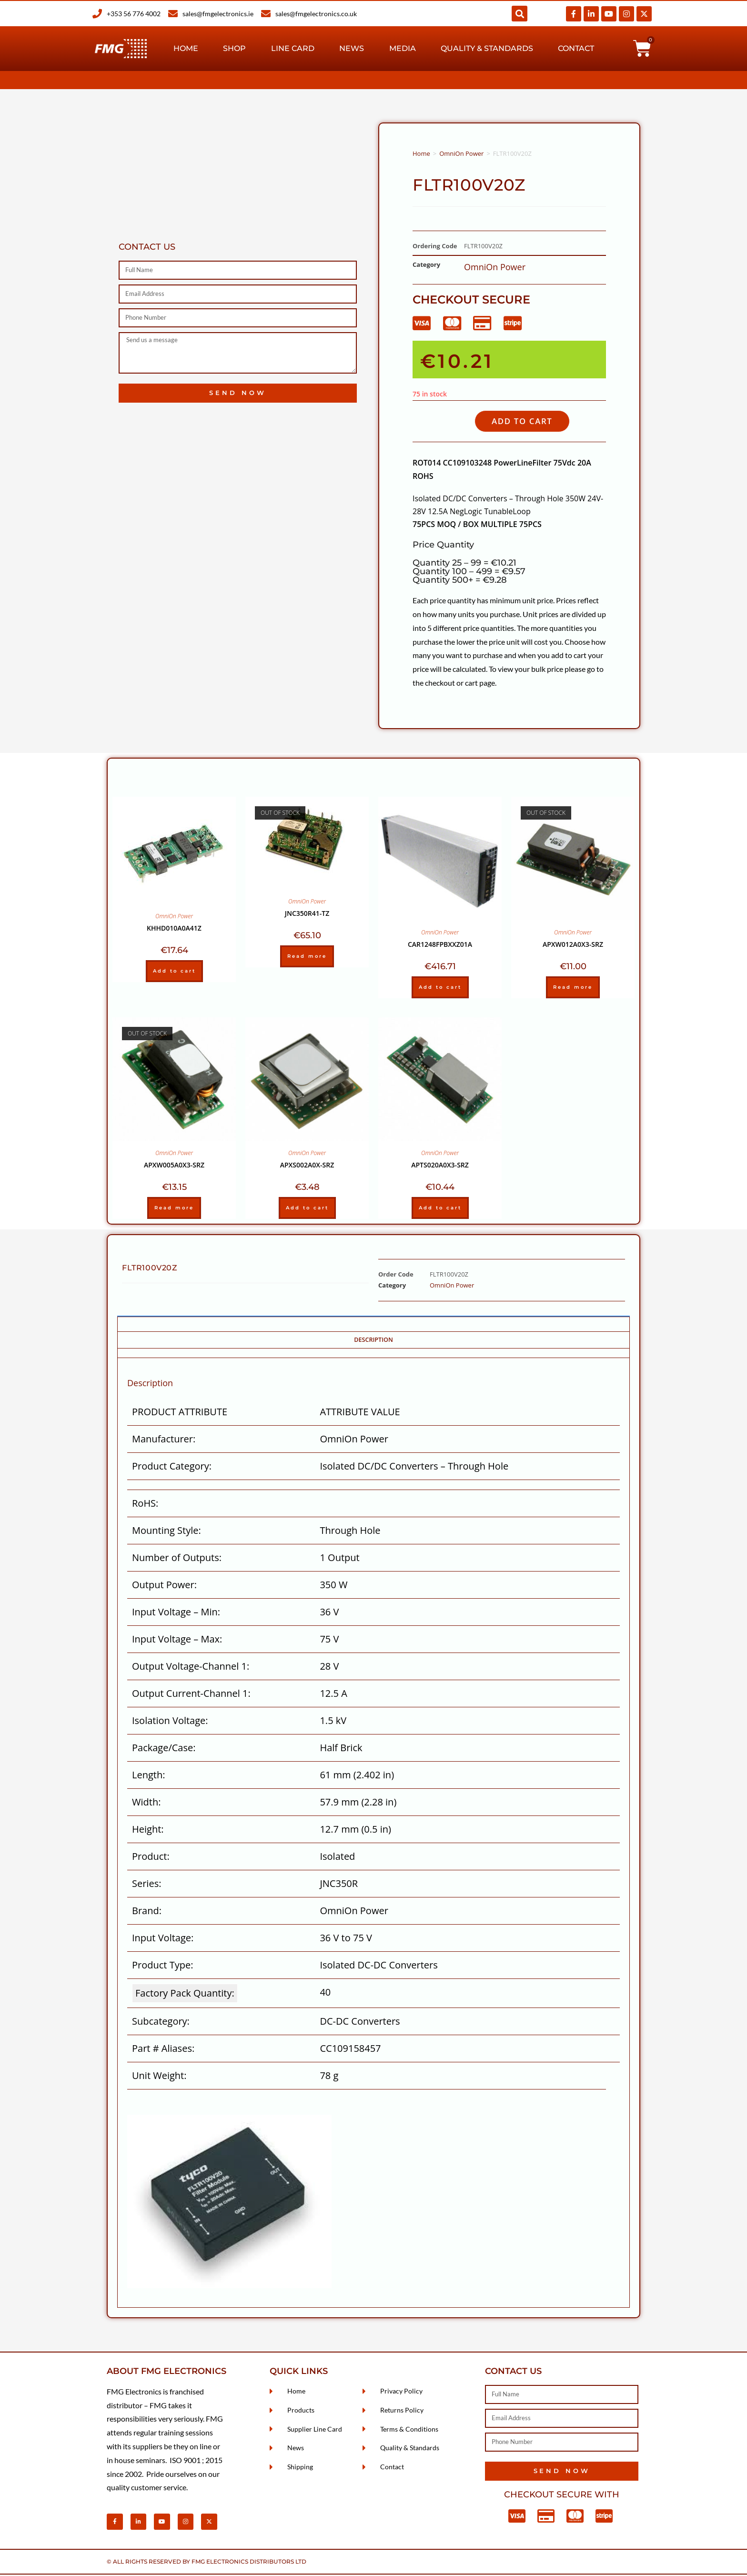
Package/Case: (164, 1749)
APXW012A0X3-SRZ (573, 945)
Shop (234, 48)
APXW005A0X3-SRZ (174, 1166)
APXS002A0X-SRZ (307, 1166)
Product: (151, 1858)
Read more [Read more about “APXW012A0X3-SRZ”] (573, 988)
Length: (148, 1776)
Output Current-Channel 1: (191, 1695)
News (351, 48)
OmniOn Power (461, 153)
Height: (148, 1831)
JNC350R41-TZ (307, 914)
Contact (576, 48)
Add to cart (528, 422)
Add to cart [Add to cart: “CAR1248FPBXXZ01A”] (440, 988)
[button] (519, 13)
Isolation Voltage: (170, 1722)
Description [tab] (373, 1341)
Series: (146, 1885)
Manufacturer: (163, 1440)
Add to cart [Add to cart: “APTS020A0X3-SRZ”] (440, 1209)
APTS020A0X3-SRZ (440, 1166)
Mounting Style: (166, 1532)
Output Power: (164, 1586)
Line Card (292, 48)
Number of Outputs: (177, 1559)
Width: (146, 1803)
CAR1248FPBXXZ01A (440, 945)
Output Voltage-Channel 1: (190, 1668)
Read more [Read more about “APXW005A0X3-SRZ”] (174, 1209)
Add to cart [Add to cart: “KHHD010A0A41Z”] (174, 972)
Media (402, 48)
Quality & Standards (487, 48)
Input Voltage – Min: (176, 1613)
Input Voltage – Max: (177, 1640)
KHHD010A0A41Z (174, 929)
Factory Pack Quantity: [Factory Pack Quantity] (184, 1994)
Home (185, 48)
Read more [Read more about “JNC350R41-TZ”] (307, 957)
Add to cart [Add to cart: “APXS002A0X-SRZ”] (307, 1209)
